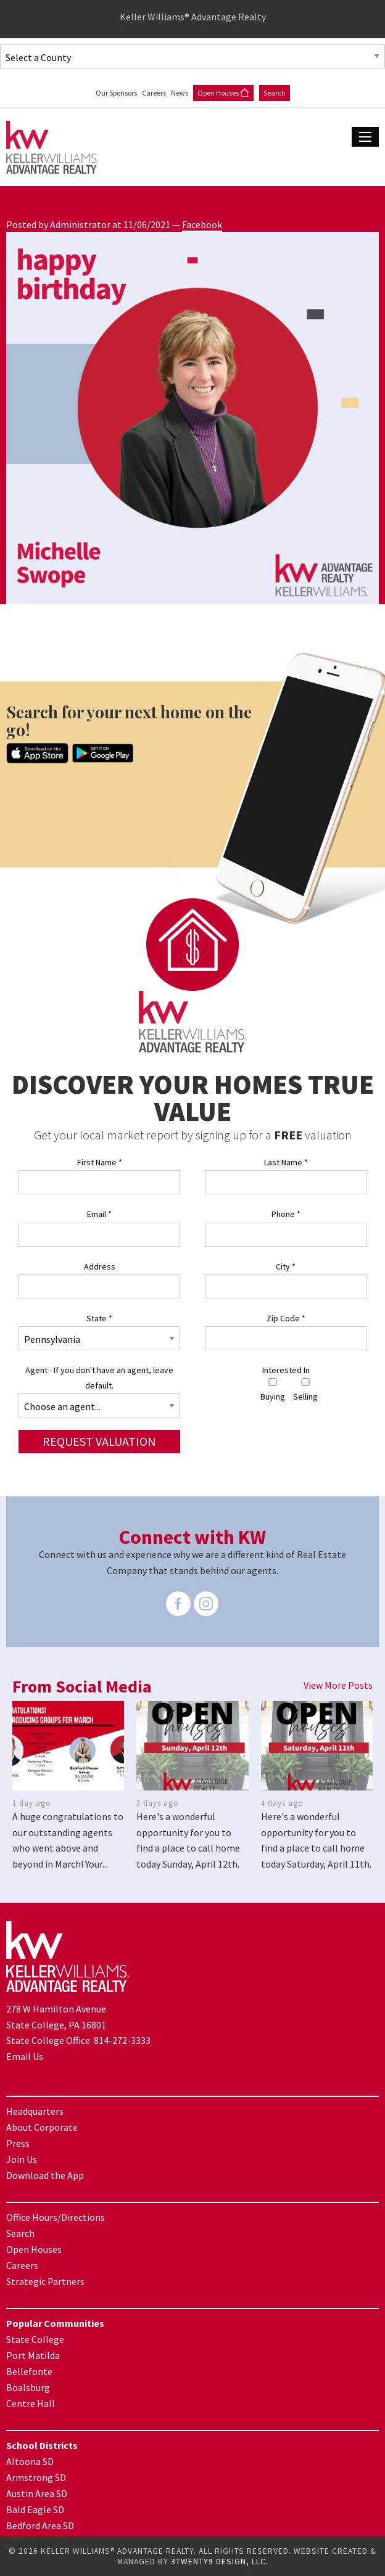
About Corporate (42, 2127)
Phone (285, 1214)
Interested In (286, 1370)
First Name (99, 1162)
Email (99, 1214)
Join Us (21, 2159)
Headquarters (35, 2111)
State (99, 1318)
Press (18, 2143)
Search (274, 92)
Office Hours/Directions (55, 2217)
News (180, 92)
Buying (272, 1390)
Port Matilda (33, 2355)
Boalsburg (28, 2387)
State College (35, 2339)
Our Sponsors (117, 92)
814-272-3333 (122, 2040)
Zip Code (286, 1318)
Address (99, 1266)
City (286, 1266)
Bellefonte (29, 2371)
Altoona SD (30, 2461)
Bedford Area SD (40, 2525)
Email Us (24, 2056)
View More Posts (338, 1685)
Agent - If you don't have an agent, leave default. (99, 1377)
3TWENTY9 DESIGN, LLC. (219, 2561)
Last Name (286, 1162)
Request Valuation (99, 1441)
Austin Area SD (36, 2493)
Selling (305, 1390)
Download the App (45, 2175)
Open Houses (223, 92)
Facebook (202, 224)
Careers (154, 92)
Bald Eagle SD (35, 2509)
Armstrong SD (36, 2477)
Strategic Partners (45, 2281)
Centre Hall (30, 2403)
